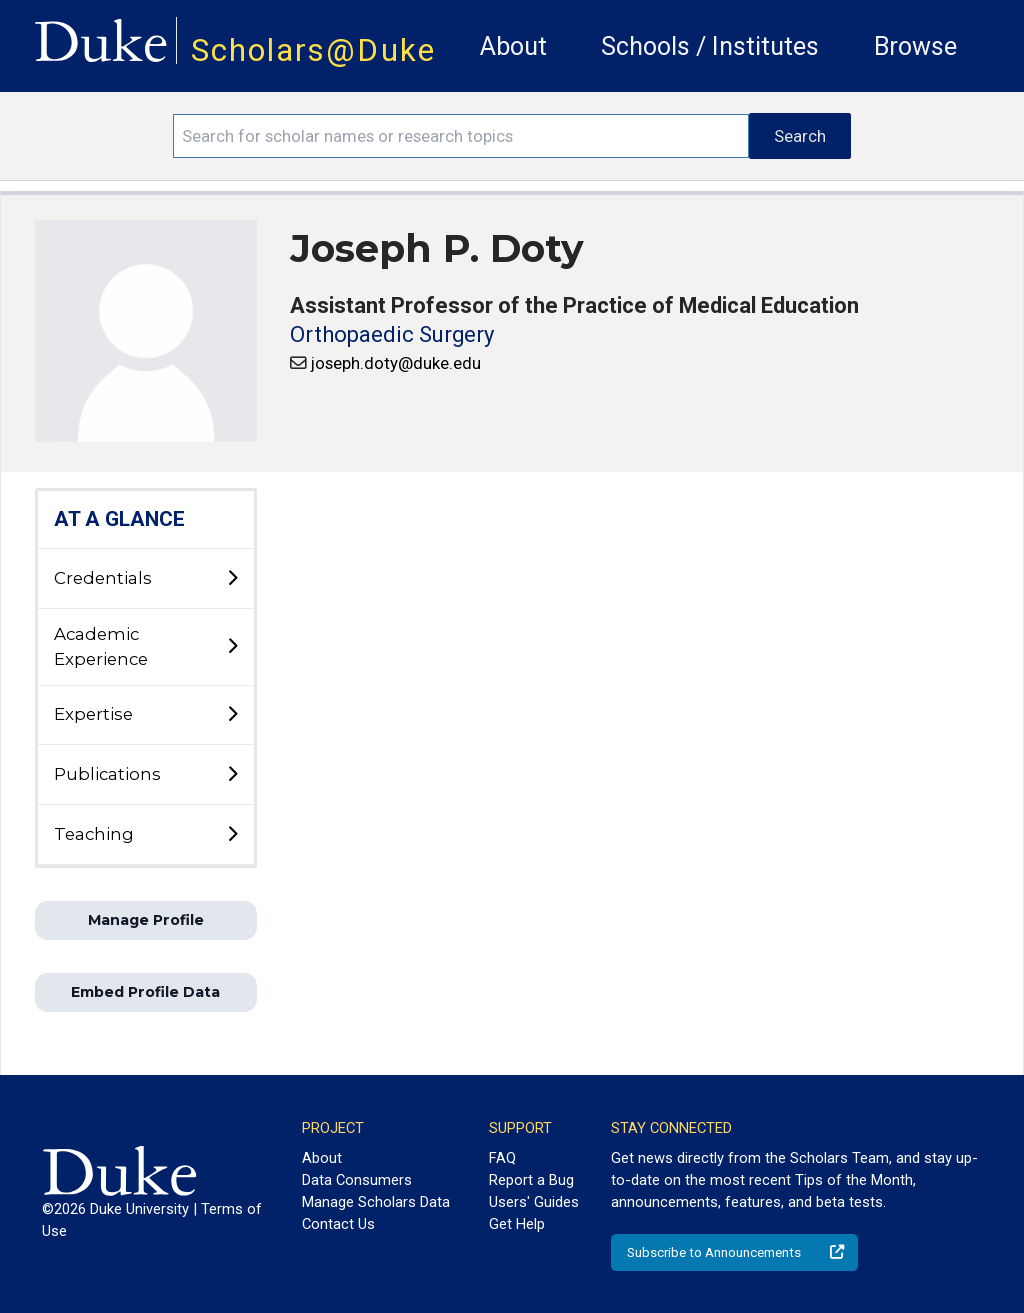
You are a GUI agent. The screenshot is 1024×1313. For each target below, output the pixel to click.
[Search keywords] (461, 136)
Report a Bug (531, 1180)
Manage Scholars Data (376, 1202)
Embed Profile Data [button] (145, 992)
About (513, 46)
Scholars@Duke (313, 50)
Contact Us (338, 1224)
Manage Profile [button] (146, 920)
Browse (915, 46)
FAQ (502, 1158)
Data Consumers (357, 1180)
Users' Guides (534, 1202)
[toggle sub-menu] (232, 579)
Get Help (517, 1224)
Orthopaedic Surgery (392, 334)
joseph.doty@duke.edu (396, 363)
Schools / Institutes (710, 46)
